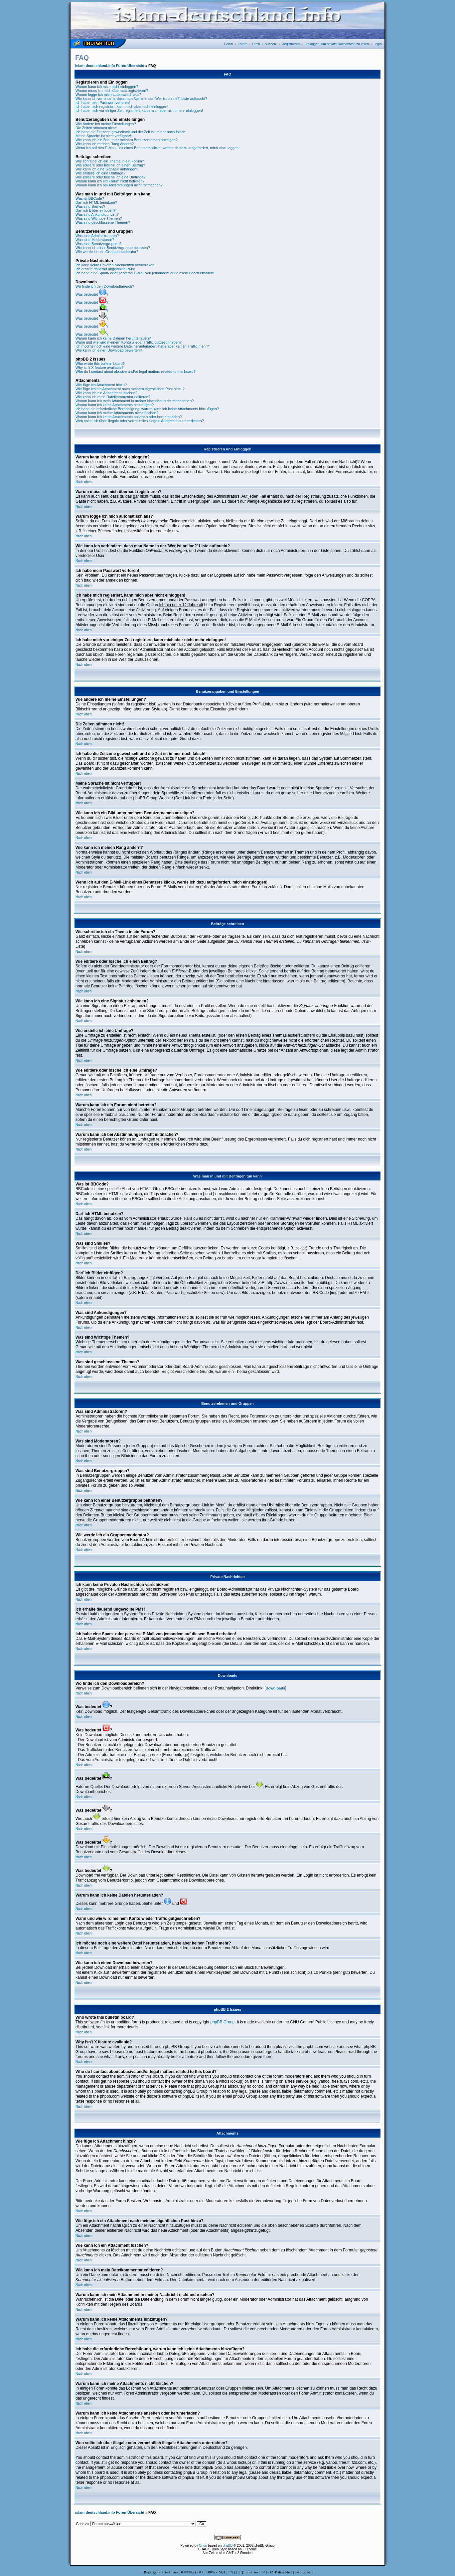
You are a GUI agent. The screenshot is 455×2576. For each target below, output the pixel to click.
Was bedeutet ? (92, 294)
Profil (256, 44)
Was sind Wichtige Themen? (99, 218)
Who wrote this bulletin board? (100, 364)
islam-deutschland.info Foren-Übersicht (109, 66)
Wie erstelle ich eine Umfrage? (100, 173)
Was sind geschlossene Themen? (103, 222)
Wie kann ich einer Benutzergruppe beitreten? (113, 248)
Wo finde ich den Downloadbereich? (105, 286)
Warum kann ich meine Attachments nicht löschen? (117, 413)
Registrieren (291, 44)
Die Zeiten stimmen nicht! (96, 128)
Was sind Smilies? (90, 206)
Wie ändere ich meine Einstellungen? (106, 124)
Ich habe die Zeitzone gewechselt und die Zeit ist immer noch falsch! (131, 132)
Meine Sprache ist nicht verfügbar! (103, 136)
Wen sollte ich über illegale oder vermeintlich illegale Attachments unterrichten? (140, 421)
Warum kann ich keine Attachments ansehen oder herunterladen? (129, 417)
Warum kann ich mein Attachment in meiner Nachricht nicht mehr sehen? (135, 401)
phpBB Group (223, 2022)
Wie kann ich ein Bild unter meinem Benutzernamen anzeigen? (127, 140)
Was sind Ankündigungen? (97, 214)
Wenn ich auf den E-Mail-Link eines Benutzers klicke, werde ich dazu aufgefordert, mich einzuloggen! (157, 148)
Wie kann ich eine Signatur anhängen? (107, 169)
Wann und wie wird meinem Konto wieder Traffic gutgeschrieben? (129, 342)
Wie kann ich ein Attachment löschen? (106, 393)
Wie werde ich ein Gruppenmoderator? (107, 252)
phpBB (227, 2545)
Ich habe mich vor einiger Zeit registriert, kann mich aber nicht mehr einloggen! (139, 111)
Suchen (270, 44)
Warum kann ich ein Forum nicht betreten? (110, 181)
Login (377, 44)
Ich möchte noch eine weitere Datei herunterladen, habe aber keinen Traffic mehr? (142, 346)
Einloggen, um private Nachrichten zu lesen (337, 44)
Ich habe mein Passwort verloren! (103, 103)
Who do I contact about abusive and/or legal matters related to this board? (136, 372)
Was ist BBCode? (90, 198)
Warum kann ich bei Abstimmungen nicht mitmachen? (119, 185)
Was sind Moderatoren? (95, 240)
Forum (242, 44)
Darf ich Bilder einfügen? (95, 210)
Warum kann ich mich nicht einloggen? (107, 87)
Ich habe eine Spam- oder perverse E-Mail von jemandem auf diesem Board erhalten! (145, 273)
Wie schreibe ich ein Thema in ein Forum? (110, 161)
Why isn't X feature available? (100, 368)
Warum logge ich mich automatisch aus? (108, 95)
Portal (228, 44)
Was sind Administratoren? (97, 236)
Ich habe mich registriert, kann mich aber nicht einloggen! (122, 107)
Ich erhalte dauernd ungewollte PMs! (105, 269)
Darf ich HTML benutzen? (96, 202)
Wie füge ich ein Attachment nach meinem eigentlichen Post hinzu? (130, 389)
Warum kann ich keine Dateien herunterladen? (113, 338)
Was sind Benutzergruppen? (98, 244)
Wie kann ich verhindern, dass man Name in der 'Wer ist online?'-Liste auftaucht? (141, 99)
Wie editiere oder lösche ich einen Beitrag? (110, 165)
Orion (203, 2545)
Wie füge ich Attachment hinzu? (101, 385)
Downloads (275, 1688)
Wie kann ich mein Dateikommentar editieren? (113, 397)
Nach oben (83, 482)
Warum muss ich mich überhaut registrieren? (112, 91)
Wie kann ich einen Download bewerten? (109, 350)
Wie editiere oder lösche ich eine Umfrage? (110, 177)
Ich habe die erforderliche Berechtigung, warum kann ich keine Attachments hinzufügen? (147, 409)
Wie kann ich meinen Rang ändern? (105, 144)
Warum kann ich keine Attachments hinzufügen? (115, 405)
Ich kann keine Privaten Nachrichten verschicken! (115, 265)
